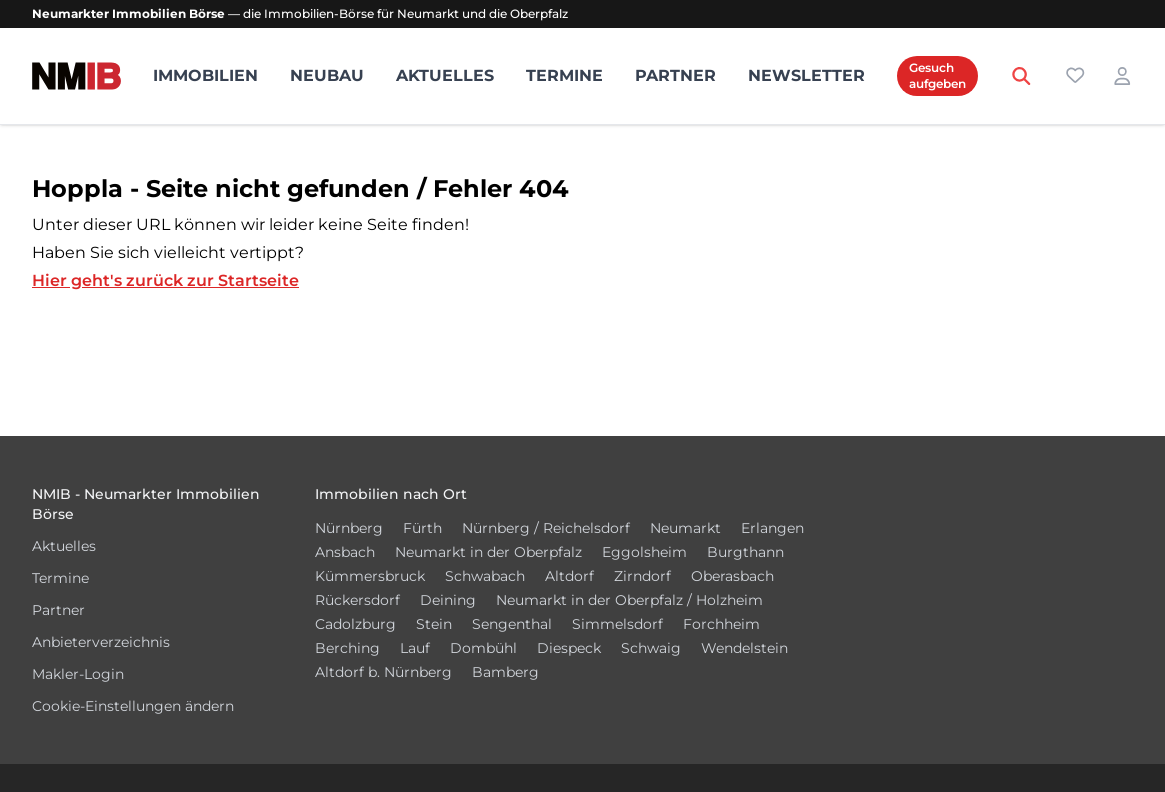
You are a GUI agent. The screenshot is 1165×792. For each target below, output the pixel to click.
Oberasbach (732, 576)
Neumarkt (685, 528)
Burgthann (745, 552)
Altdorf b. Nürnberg (383, 672)
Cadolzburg (355, 624)
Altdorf (569, 576)
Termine (564, 75)
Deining (448, 600)
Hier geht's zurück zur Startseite (165, 280)
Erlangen (772, 528)
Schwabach (485, 576)
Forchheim (721, 624)
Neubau (327, 75)
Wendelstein (744, 648)
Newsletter (806, 75)
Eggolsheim (644, 552)
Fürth (422, 528)
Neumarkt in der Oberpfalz (488, 552)
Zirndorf (642, 576)
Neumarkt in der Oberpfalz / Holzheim (629, 600)
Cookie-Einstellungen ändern (133, 706)
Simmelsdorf (617, 624)
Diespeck (569, 648)
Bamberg (505, 672)
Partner (675, 75)
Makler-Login (78, 674)
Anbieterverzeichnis (101, 642)
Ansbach (345, 552)
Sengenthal (512, 624)
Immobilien (205, 75)
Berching (347, 648)
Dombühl (483, 648)
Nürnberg (349, 528)
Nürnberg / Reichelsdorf (546, 528)
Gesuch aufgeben (937, 75)
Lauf (415, 648)
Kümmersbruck (370, 576)
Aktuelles (445, 75)
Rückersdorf (357, 600)
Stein (434, 624)
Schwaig (651, 648)
